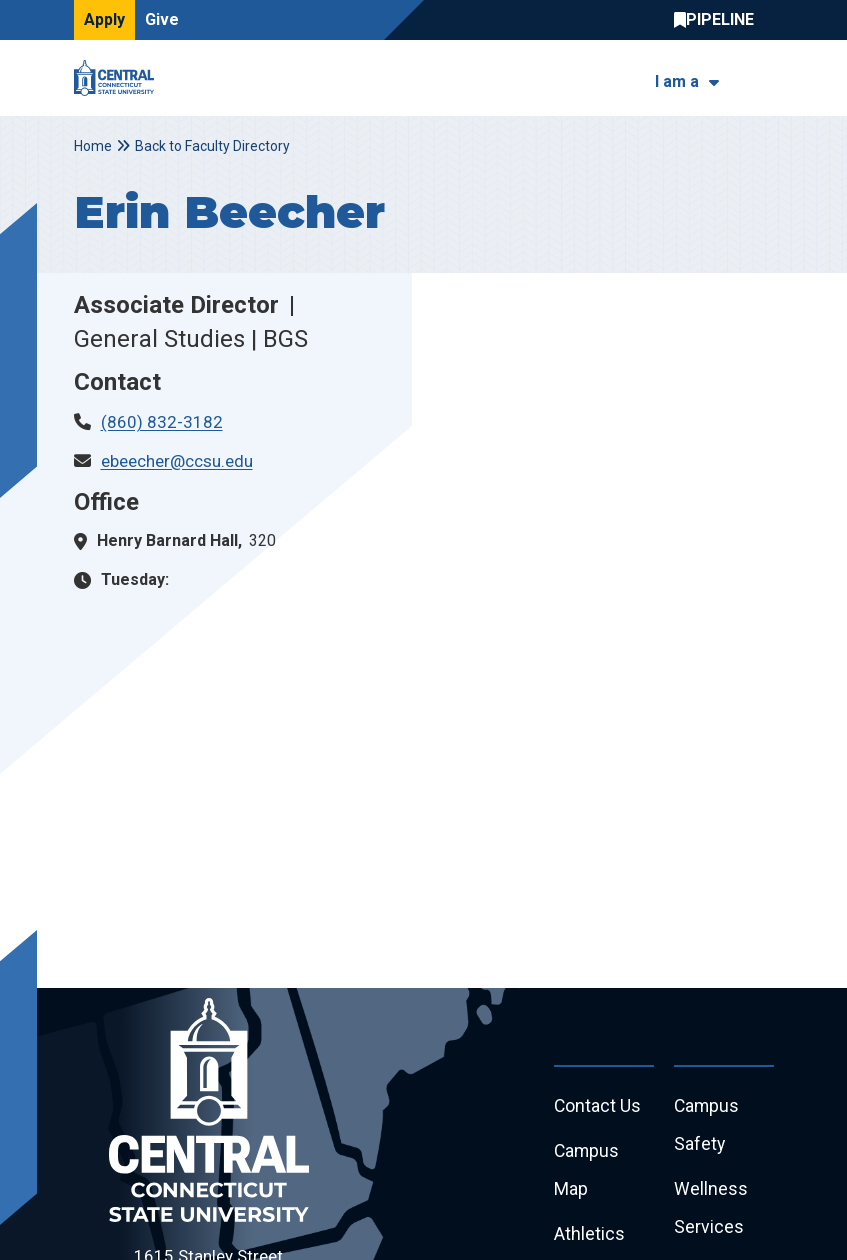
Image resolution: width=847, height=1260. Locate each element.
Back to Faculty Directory (212, 146)
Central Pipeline (719, 20)
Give (162, 19)
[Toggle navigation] (761, 78)
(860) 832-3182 (162, 422)
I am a (677, 81)
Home (93, 146)
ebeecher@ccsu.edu (177, 461)
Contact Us (598, 1106)
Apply (104, 19)
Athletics (589, 1237)
